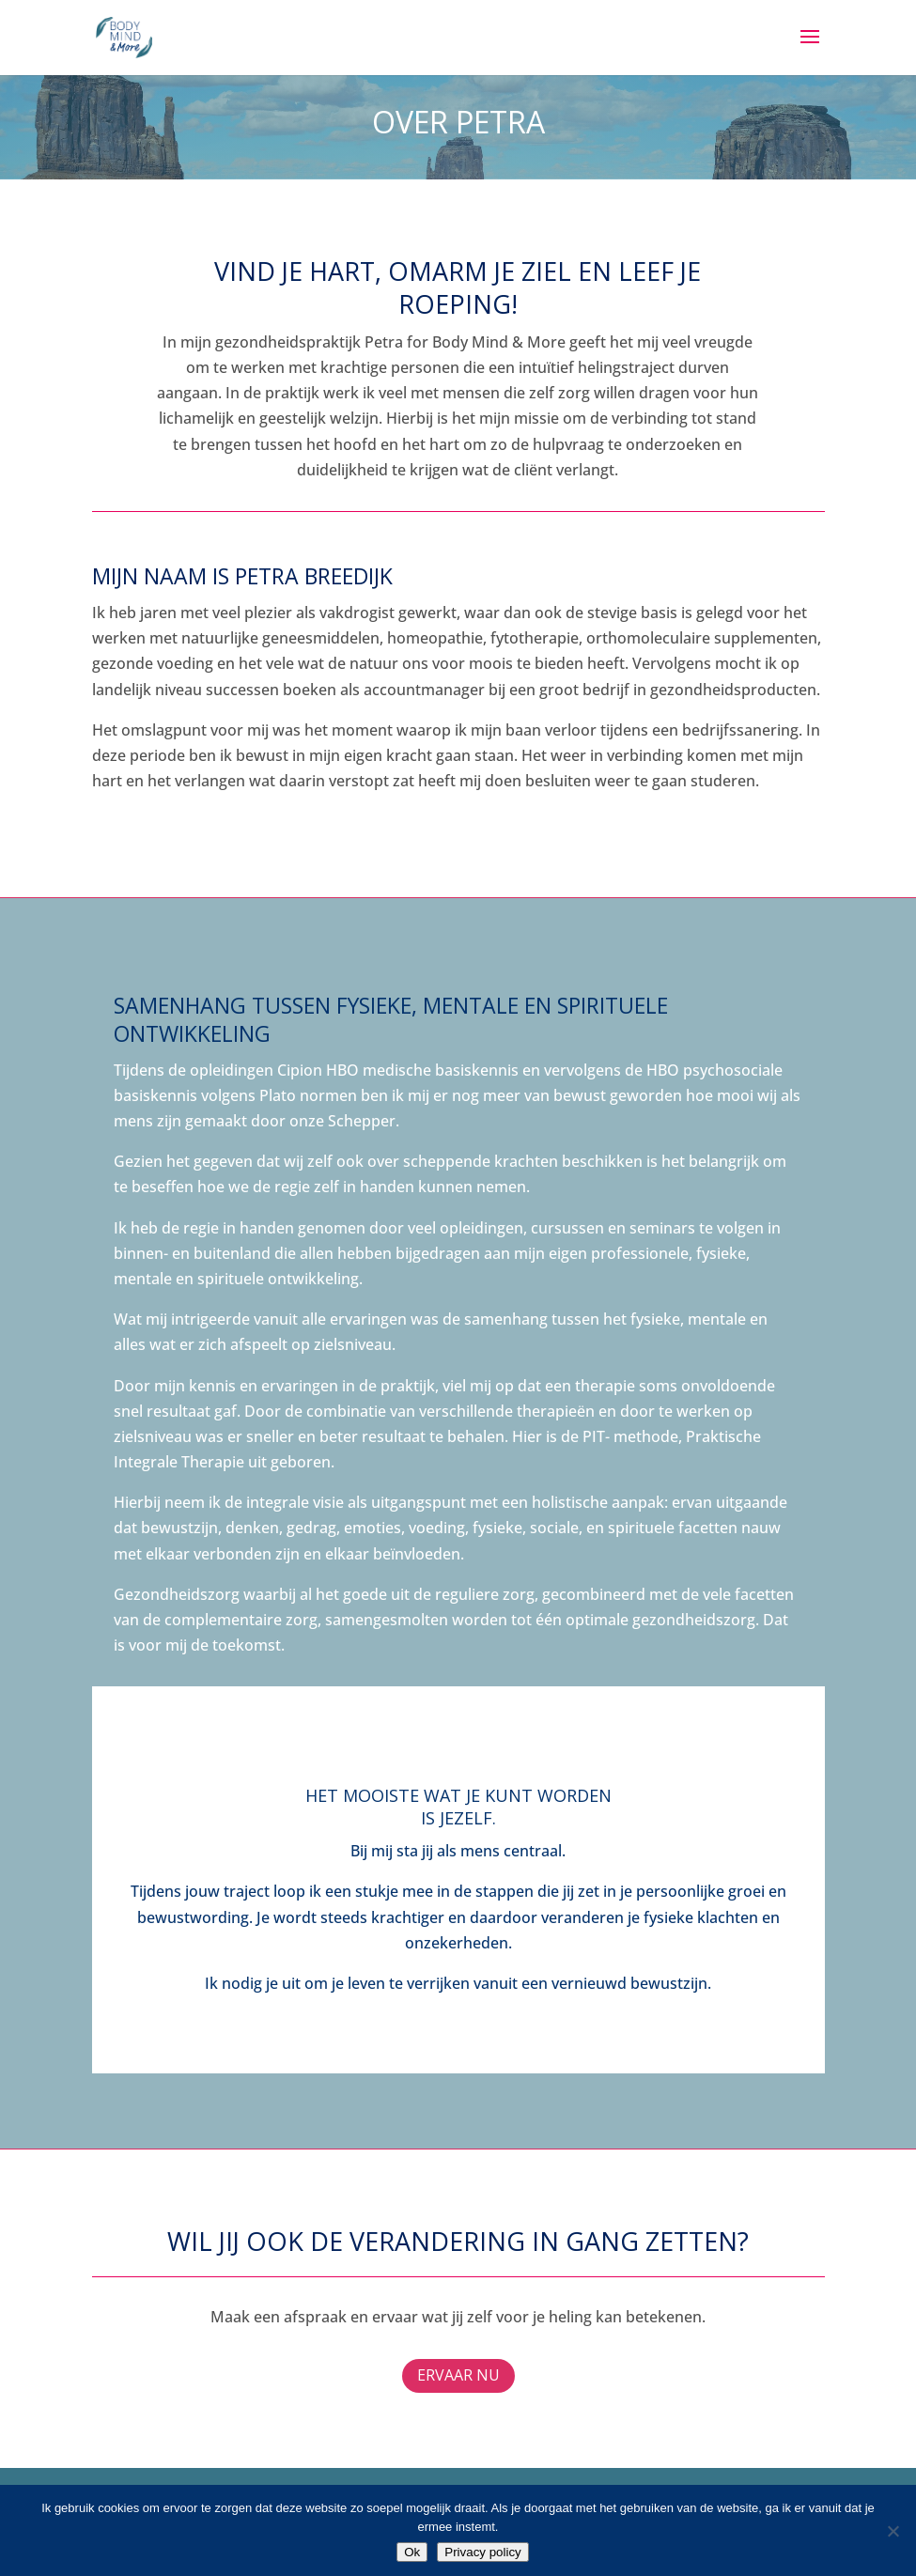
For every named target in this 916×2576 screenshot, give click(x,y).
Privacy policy (482, 2552)
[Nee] (892, 2531)
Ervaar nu (458, 2375)
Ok (412, 2552)
